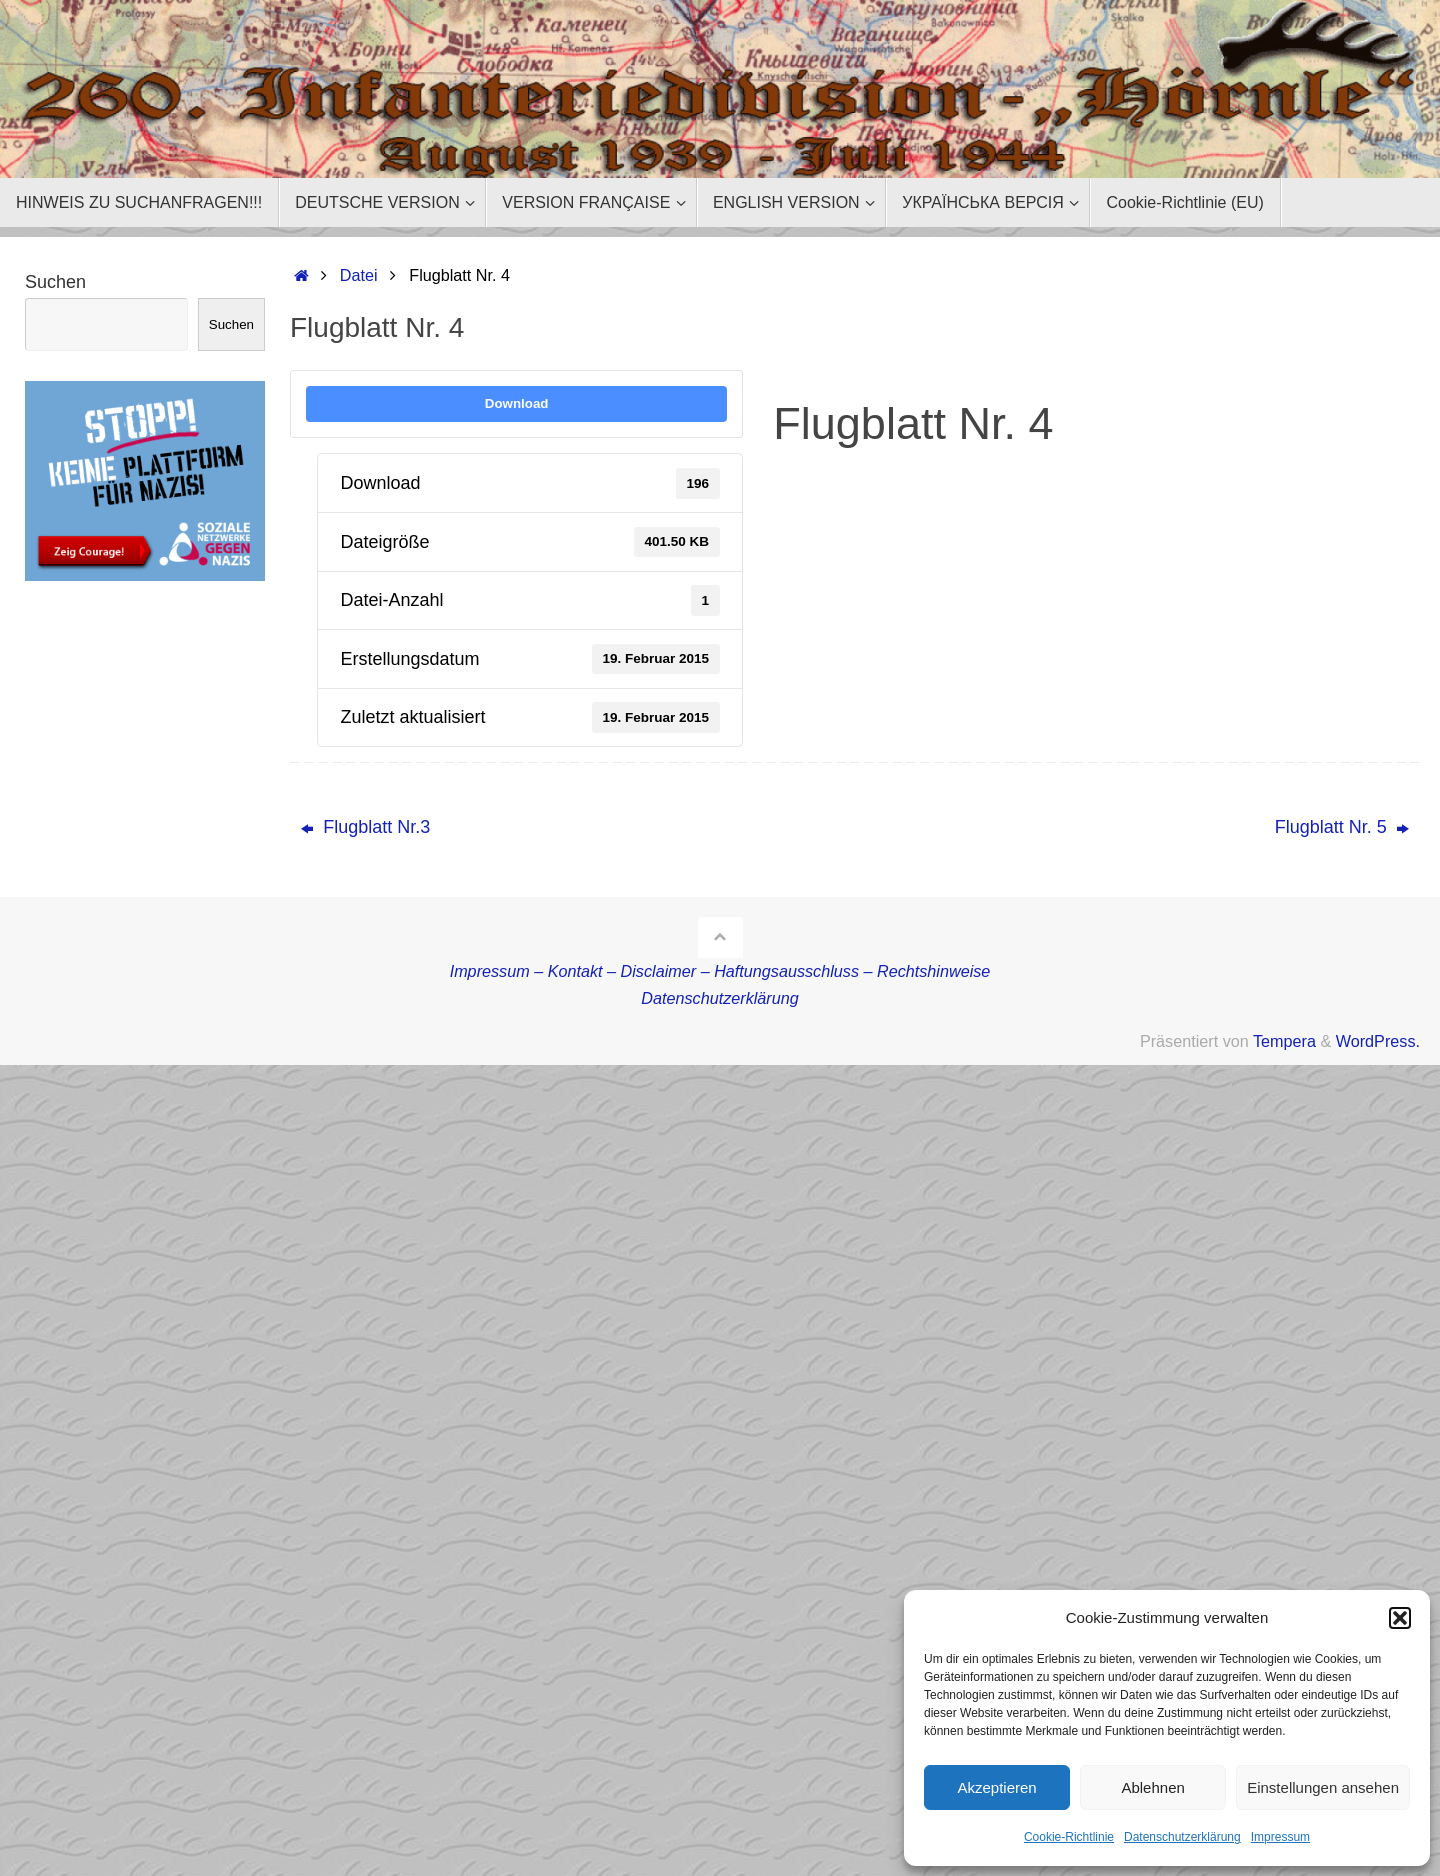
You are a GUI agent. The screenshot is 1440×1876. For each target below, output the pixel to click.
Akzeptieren (996, 1787)
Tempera (1284, 1041)
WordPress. (1378, 1041)
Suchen (55, 282)
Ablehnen (1152, 1787)
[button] (1400, 1618)
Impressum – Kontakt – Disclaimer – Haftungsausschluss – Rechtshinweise (720, 971)
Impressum (1280, 1837)
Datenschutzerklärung (1182, 1837)
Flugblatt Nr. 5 (1342, 827)
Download (517, 403)
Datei (359, 275)
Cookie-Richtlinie (1069, 1837)
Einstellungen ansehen (1323, 1787)
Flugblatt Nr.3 (365, 827)
